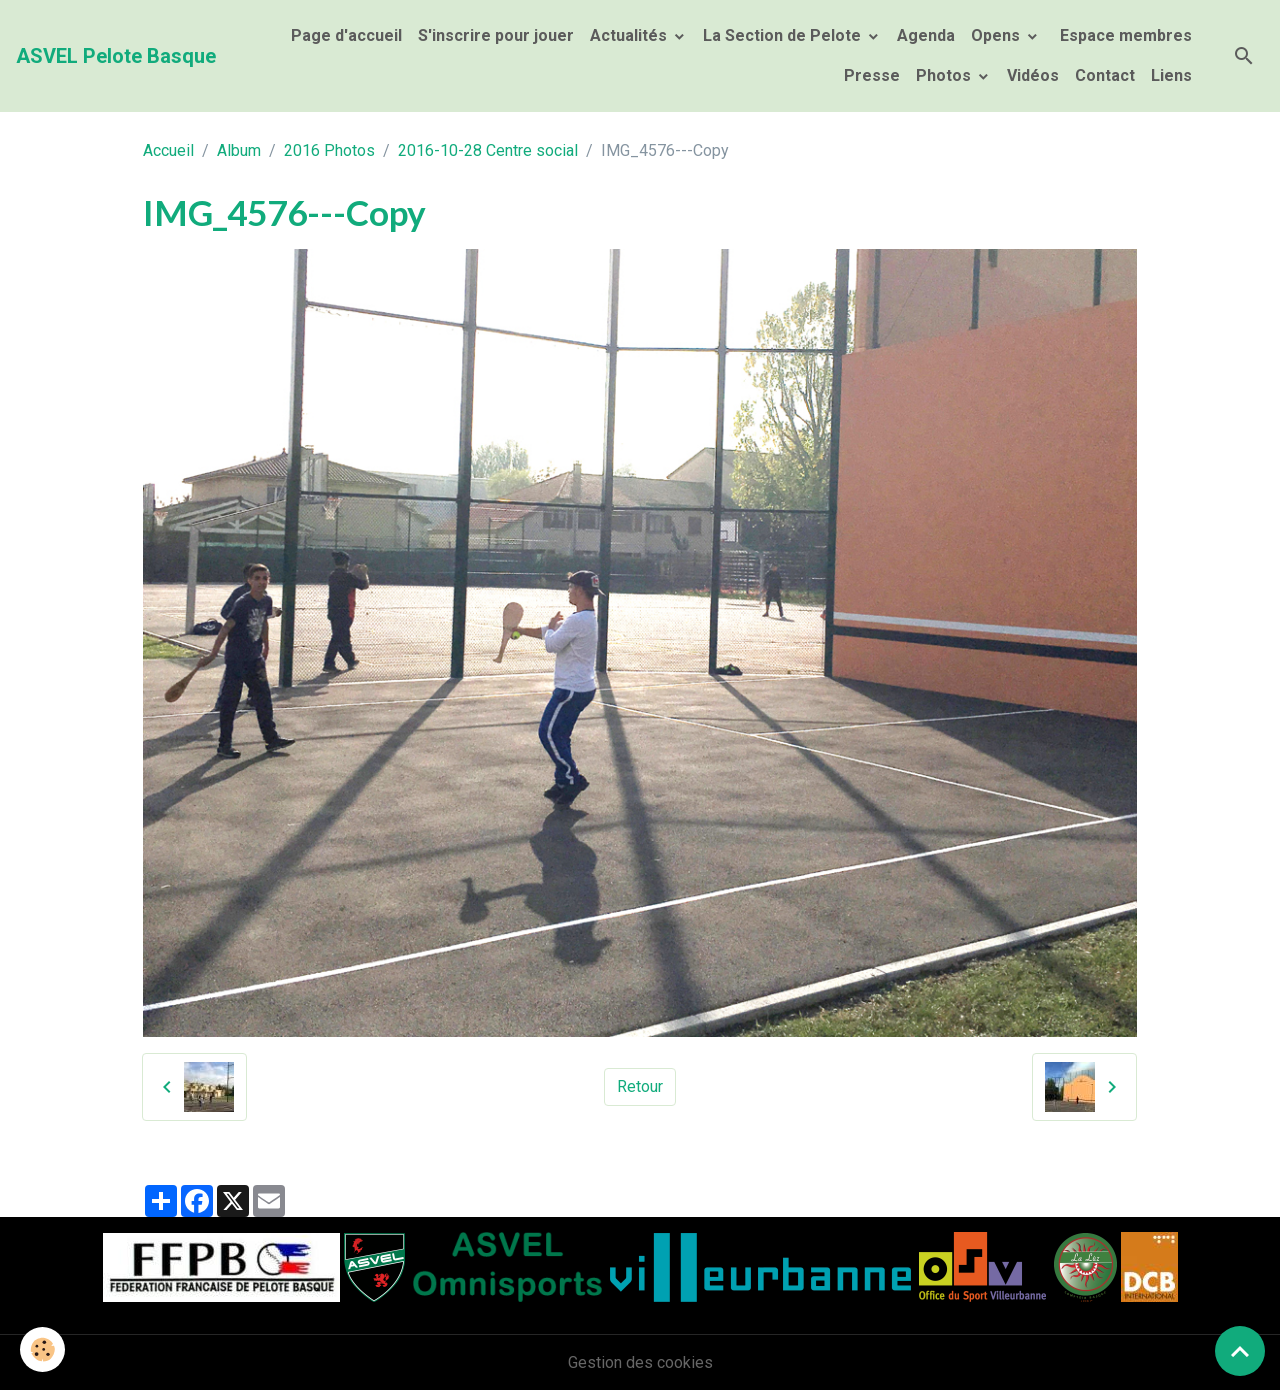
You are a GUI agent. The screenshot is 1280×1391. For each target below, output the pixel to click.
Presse (872, 75)
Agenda (926, 35)
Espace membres (1124, 35)
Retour (640, 1086)
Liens (1171, 75)
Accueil (168, 150)
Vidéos (1033, 75)
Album (239, 150)
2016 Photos (329, 150)
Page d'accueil (346, 35)
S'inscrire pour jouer (496, 35)
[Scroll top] (1240, 1351)
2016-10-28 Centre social (488, 150)
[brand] (116, 56)
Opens (997, 35)
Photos (945, 75)
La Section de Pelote (784, 35)
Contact (1105, 75)
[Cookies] (42, 1349)
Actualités (630, 35)
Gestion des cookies (640, 1362)
